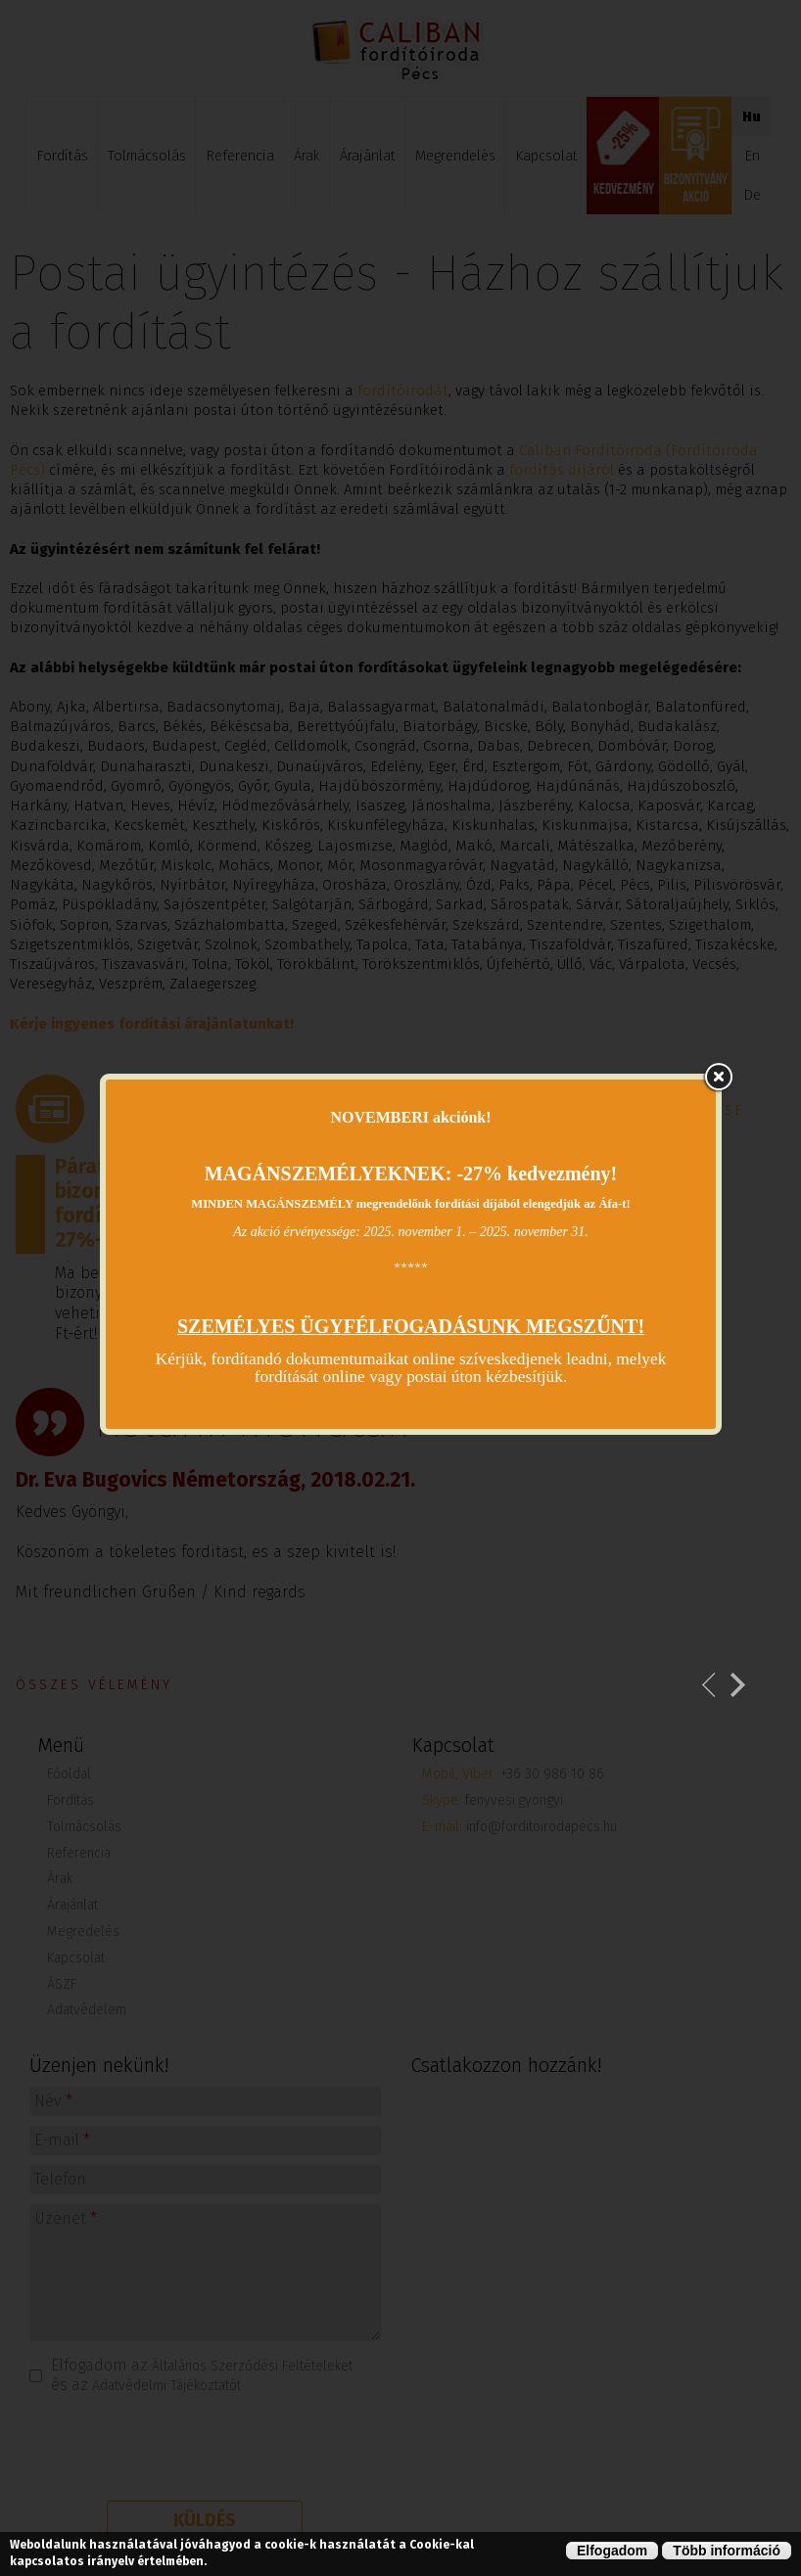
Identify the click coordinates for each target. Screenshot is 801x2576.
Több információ (726, 2550)
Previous (709, 1685)
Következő (737, 1685)
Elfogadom (612, 2550)
